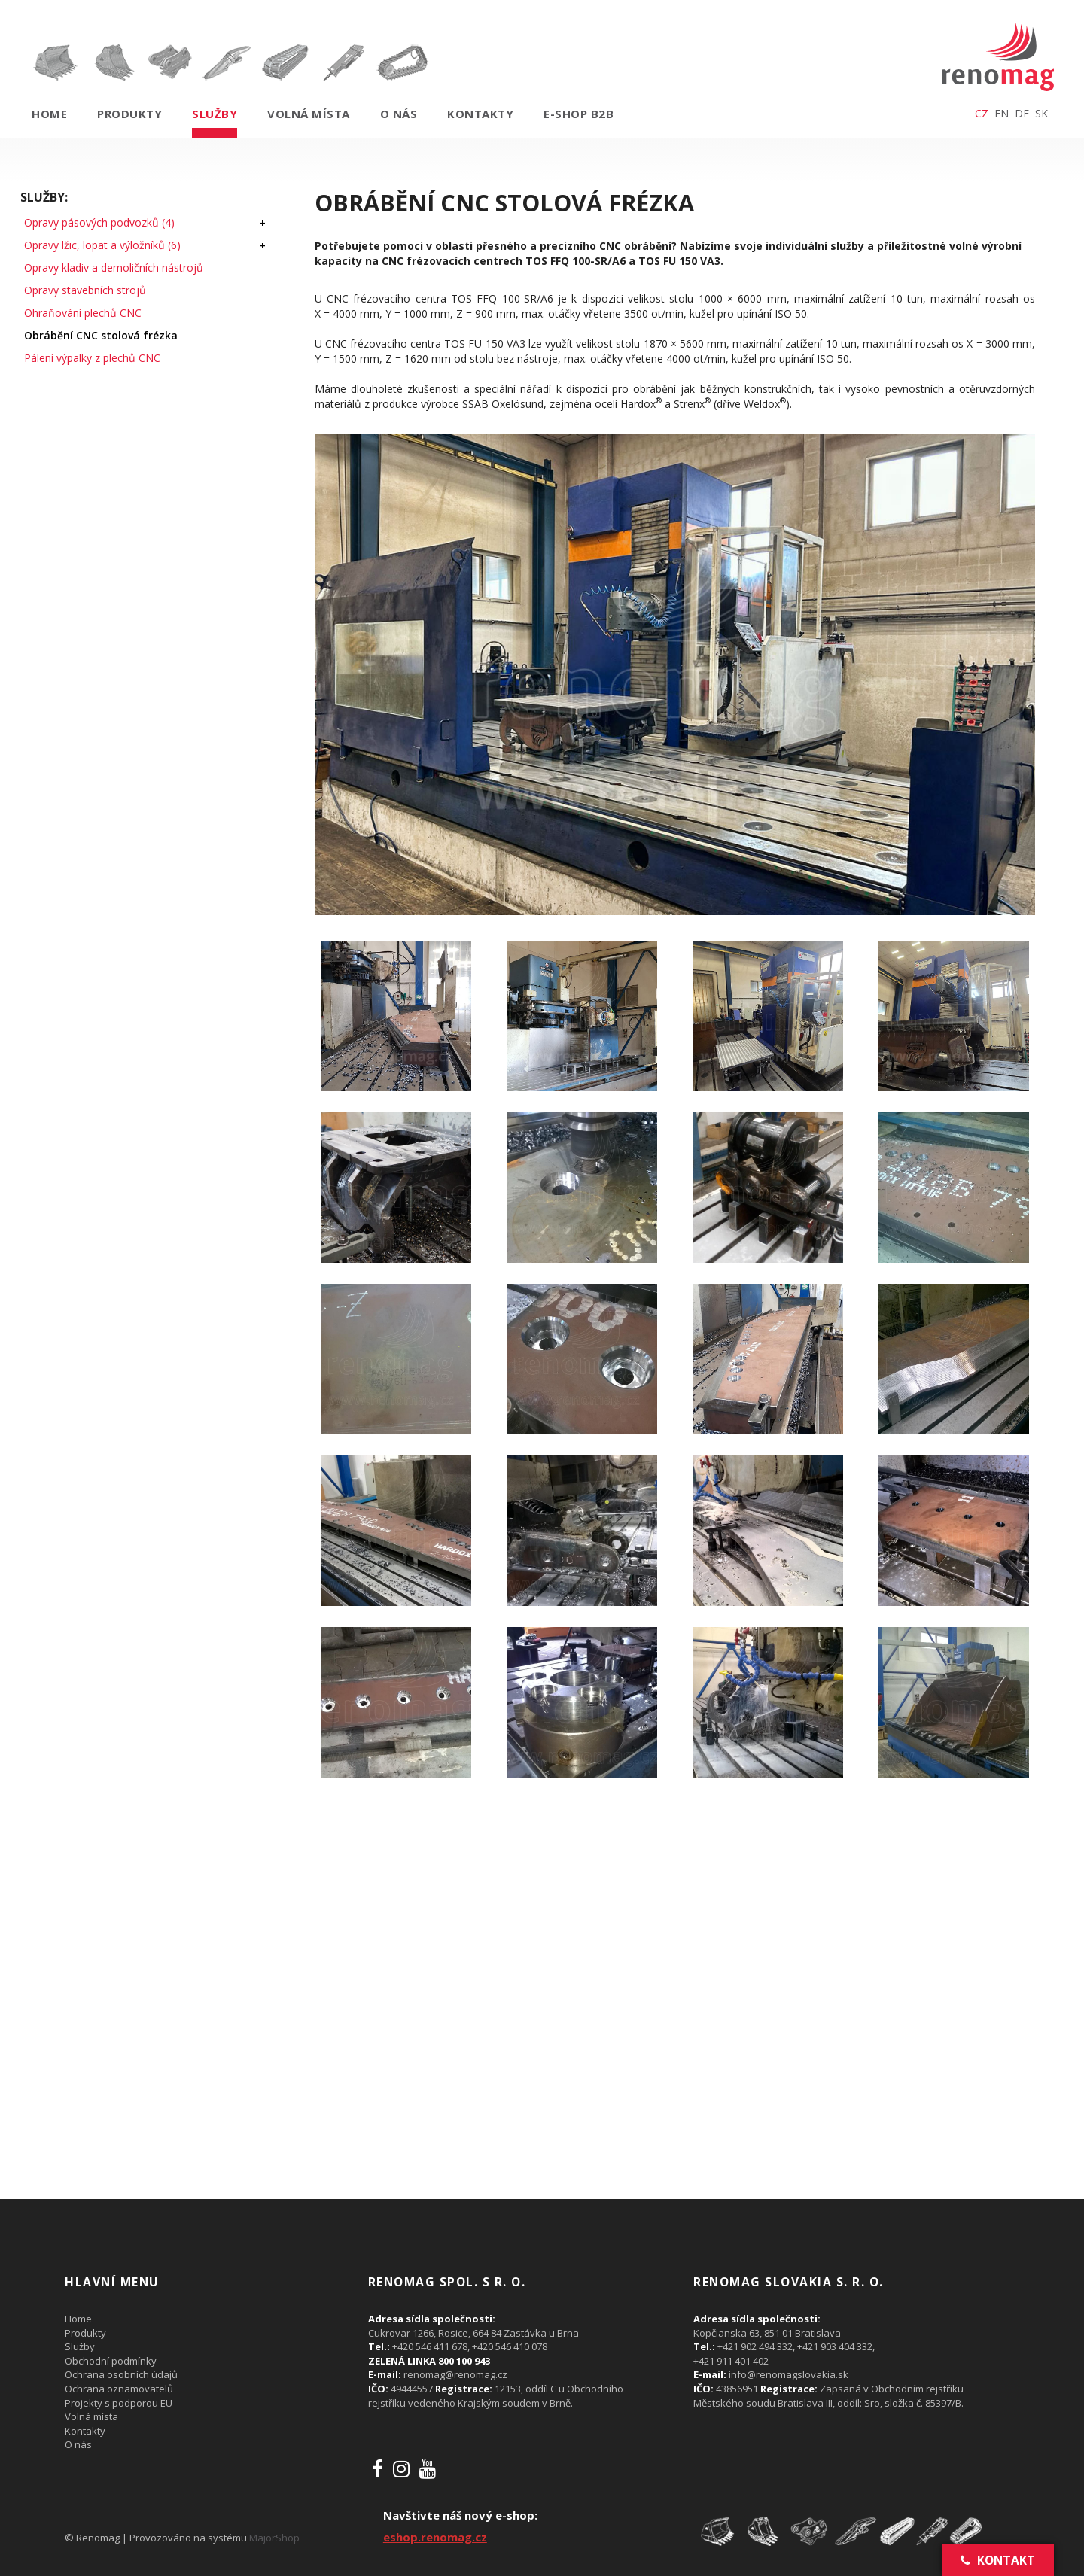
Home (49, 113)
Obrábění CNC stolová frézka (101, 335)
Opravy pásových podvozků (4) (99, 222)
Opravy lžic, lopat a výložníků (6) (102, 245)
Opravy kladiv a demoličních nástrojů (113, 267)
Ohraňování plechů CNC (83, 313)
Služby (214, 113)
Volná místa (308, 113)
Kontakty (480, 113)
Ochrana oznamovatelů (119, 2388)
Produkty (129, 113)
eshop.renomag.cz (435, 2536)
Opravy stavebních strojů (85, 290)
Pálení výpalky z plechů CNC (92, 358)
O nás (399, 113)
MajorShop (274, 2537)
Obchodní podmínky (111, 2361)
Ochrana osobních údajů (121, 2374)
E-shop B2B (579, 113)
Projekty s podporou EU (118, 2403)
